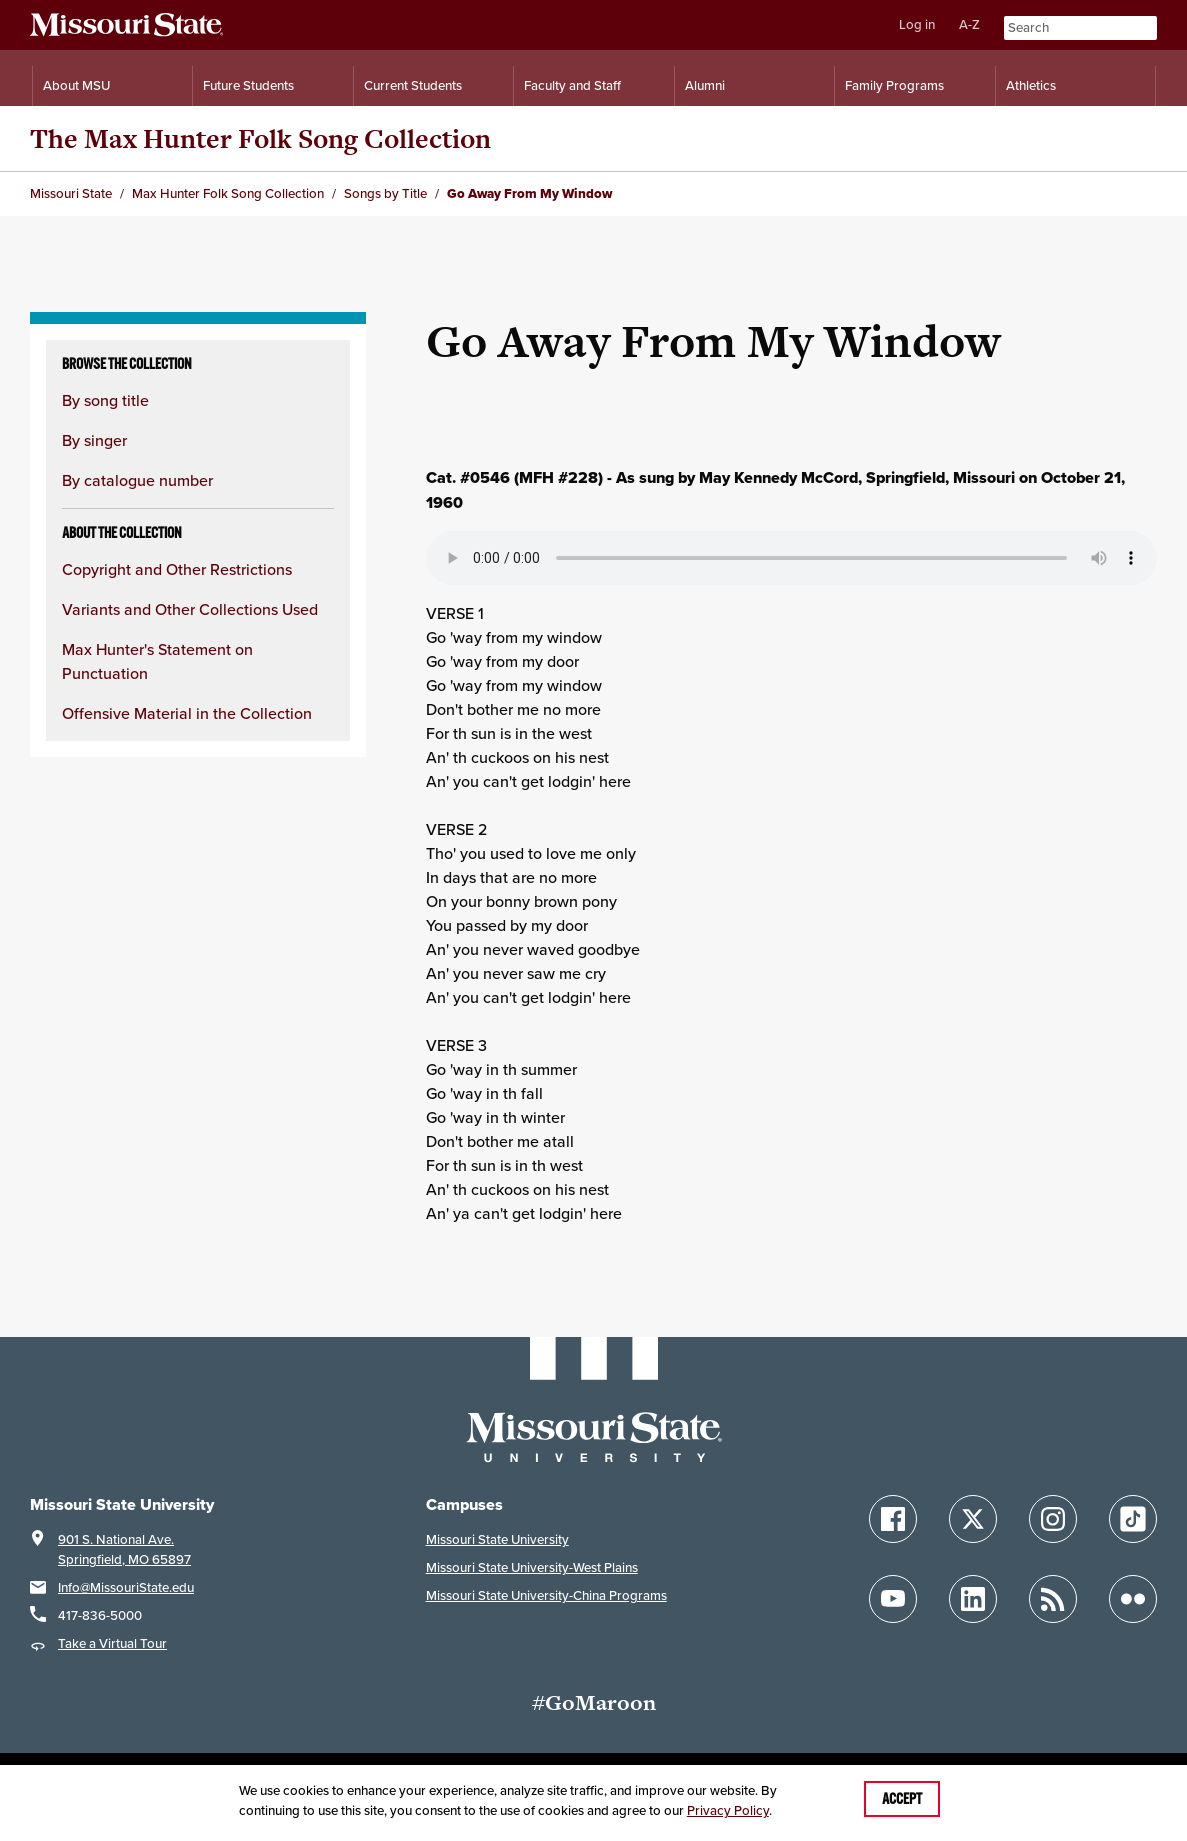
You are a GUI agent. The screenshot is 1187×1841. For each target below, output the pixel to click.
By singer (94, 440)
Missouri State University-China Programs (546, 1595)
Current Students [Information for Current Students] (413, 85)
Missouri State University (497, 1539)
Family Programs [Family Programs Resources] (894, 85)
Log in (917, 24)
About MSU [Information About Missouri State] (76, 85)
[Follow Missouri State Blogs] (1053, 1599)
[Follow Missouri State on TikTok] (1133, 1519)
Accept (902, 1799)
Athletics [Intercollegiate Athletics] (1031, 85)
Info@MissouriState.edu (126, 1587)
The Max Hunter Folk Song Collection (260, 138)
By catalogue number (137, 480)
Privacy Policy (728, 1810)
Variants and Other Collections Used (190, 609)
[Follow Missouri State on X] (973, 1519)
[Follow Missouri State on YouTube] (893, 1599)
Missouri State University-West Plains (532, 1567)
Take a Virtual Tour (112, 1643)
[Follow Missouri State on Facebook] (893, 1519)
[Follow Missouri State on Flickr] (1133, 1599)
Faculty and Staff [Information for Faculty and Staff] (572, 85)
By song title (105, 400)
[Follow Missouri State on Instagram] (1053, 1519)
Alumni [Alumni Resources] (705, 85)
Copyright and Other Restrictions (177, 569)
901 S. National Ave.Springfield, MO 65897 (124, 1549)
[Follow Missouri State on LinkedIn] (973, 1599)
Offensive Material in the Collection (187, 713)
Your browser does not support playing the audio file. (791, 558)
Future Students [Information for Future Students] (248, 85)
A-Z (969, 24)
